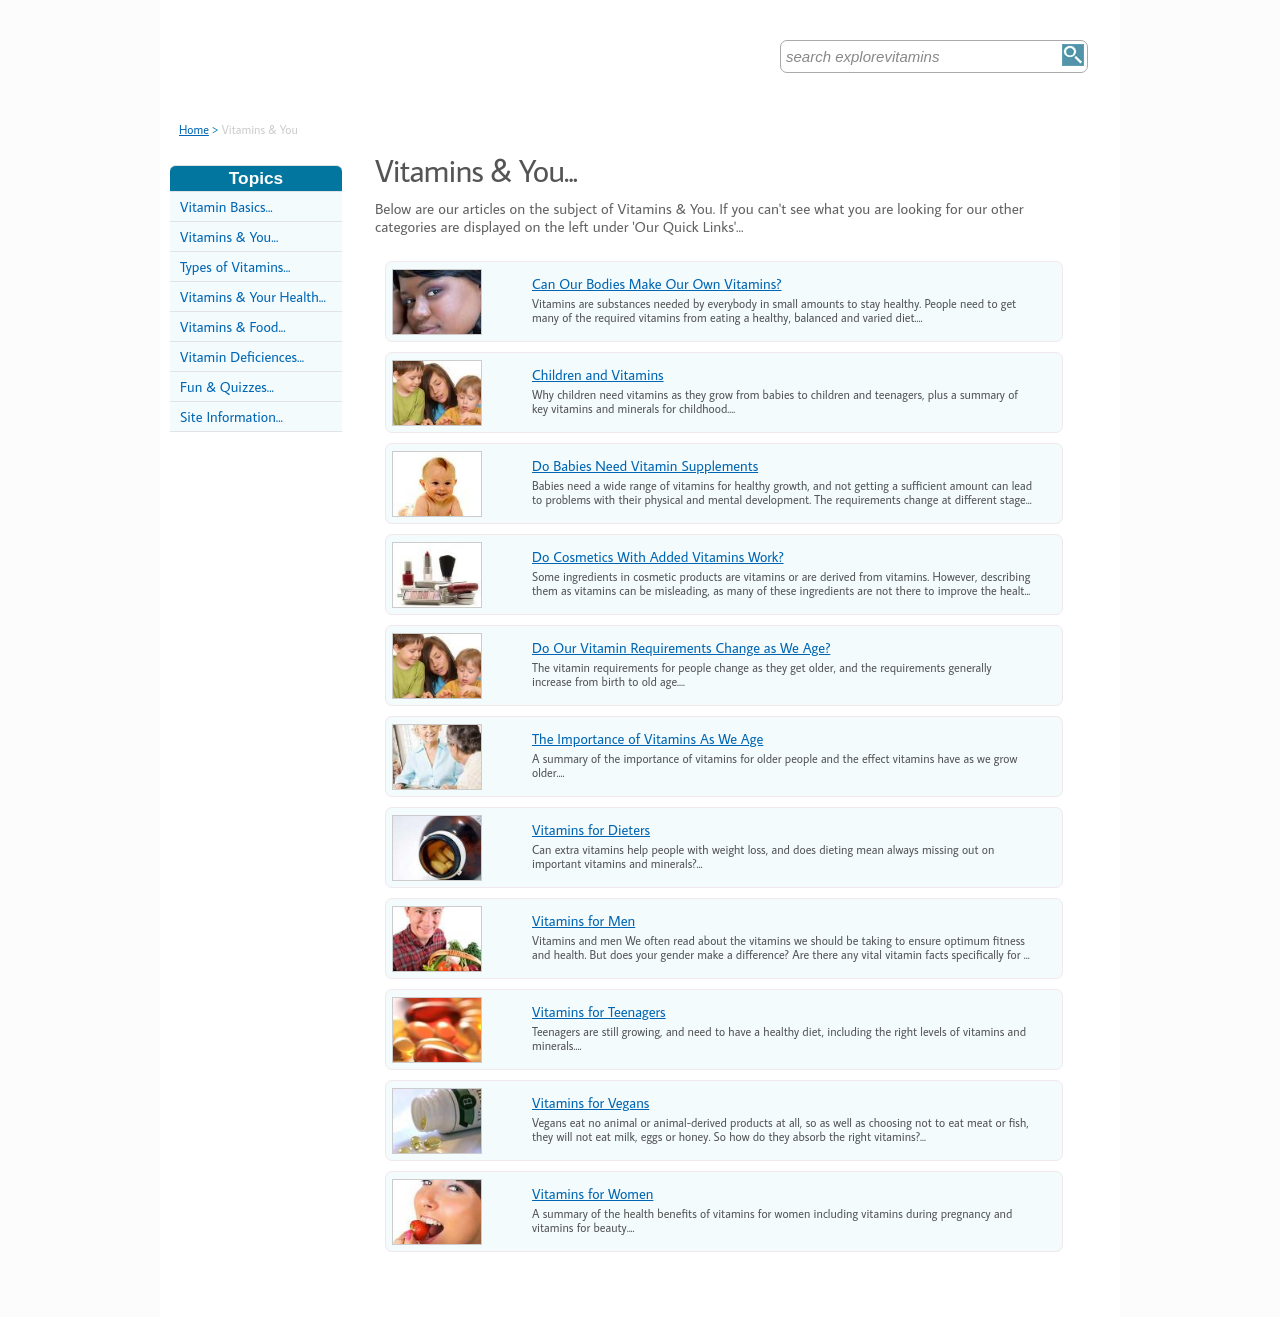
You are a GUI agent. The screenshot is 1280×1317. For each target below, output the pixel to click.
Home (194, 129)
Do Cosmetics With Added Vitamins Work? (658, 556)
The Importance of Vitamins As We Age (647, 738)
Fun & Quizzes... (227, 386)
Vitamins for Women (592, 1193)
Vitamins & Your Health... (253, 296)
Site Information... (231, 416)
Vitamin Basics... (226, 206)
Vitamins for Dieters (591, 829)
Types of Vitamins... (235, 266)
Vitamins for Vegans (590, 1102)
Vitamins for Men (583, 920)
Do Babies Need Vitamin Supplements (645, 465)
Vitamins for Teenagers (599, 1011)
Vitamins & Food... (233, 326)
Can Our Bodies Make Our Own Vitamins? (656, 283)
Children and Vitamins (598, 374)
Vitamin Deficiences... (242, 356)
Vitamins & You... (229, 236)
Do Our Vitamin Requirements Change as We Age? (681, 647)
